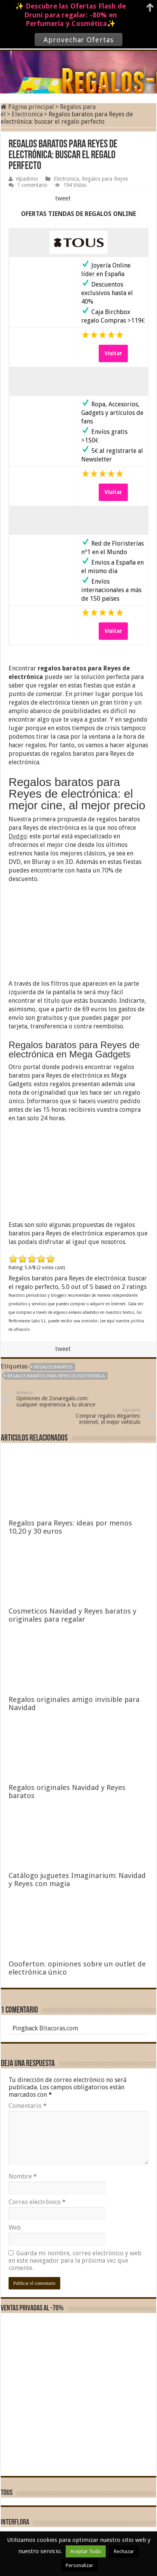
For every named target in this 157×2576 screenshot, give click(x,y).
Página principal (27, 107)
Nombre (23, 2176)
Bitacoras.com (58, 2028)
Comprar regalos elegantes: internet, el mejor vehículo (101, 1416)
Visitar (113, 353)
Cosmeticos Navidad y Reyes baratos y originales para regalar (72, 1615)
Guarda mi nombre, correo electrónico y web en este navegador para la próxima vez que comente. (75, 2260)
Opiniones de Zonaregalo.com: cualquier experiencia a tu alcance (56, 1399)
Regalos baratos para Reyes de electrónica (56, 1376)
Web (15, 2227)
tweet (63, 198)
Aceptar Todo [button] (85, 2551)
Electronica (27, 114)
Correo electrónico (37, 2202)
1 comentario (32, 185)
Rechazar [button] (124, 2551)
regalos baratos (53, 1367)
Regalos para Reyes (105, 179)
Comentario (28, 2106)
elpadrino (27, 179)
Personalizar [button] (79, 2565)
